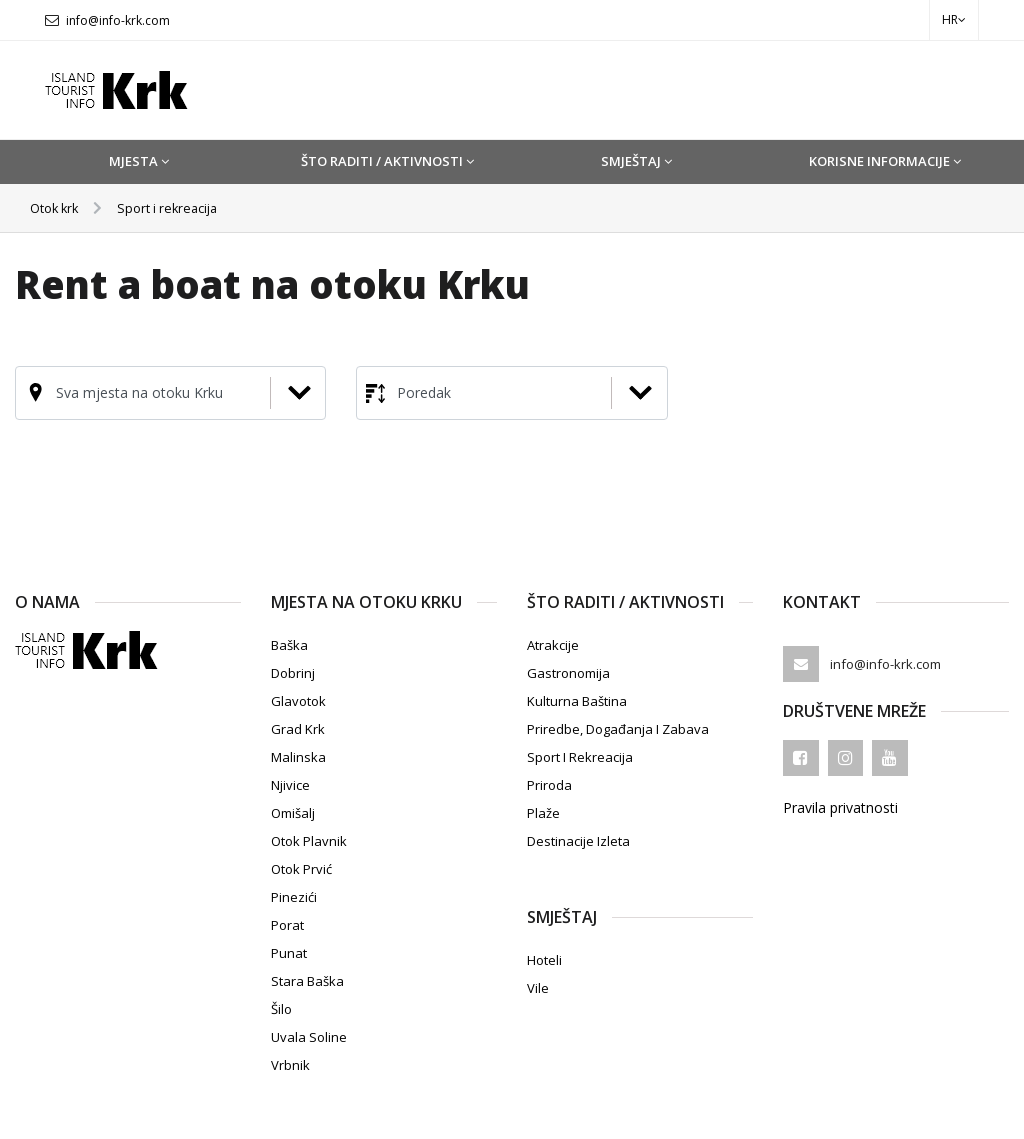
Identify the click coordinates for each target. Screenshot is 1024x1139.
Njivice (290, 785)
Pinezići (294, 897)
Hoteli (544, 960)
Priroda (549, 785)
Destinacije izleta (578, 841)
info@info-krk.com (118, 20)
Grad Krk (298, 729)
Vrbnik (290, 1065)
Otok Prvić (301, 869)
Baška (289, 645)
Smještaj (636, 161)
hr (954, 19)
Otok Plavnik (309, 841)
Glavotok (298, 701)
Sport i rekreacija (178, 207)
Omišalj (293, 813)
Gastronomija (568, 673)
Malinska (298, 757)
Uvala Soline (309, 1037)
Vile (538, 988)
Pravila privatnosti (840, 807)
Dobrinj (293, 673)
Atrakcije (553, 645)
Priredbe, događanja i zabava (618, 729)
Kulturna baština (577, 701)
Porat (287, 925)
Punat (289, 953)
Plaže (543, 813)
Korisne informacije (885, 161)
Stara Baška (307, 981)
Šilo (281, 1009)
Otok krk (57, 207)
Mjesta (139, 161)
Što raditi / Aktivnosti (387, 161)
